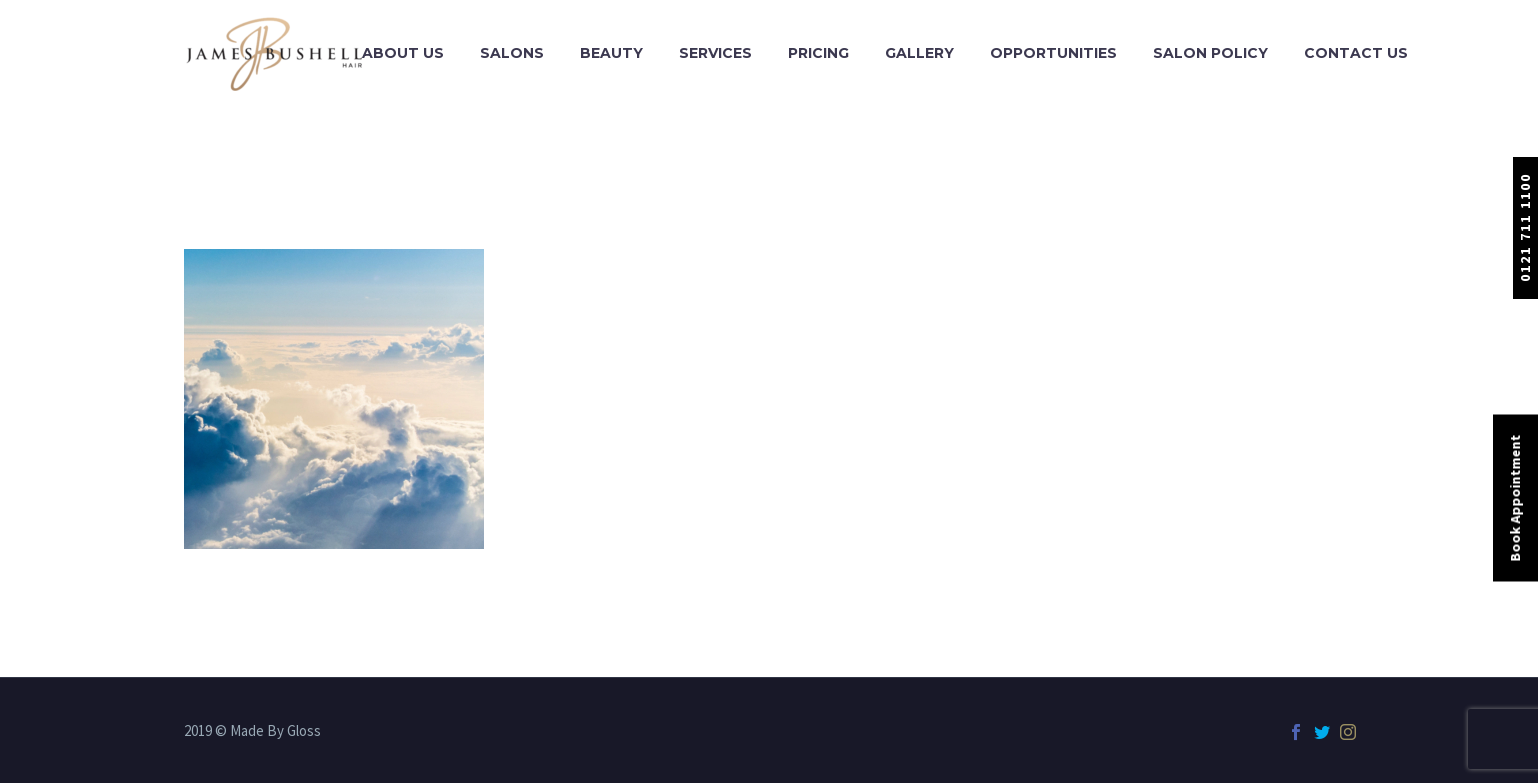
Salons (512, 53)
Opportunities (1053, 53)
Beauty (611, 53)
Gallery (919, 53)
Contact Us (1356, 53)
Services (715, 53)
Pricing (818, 53)
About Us (403, 53)
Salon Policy (1210, 53)
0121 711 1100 (1525, 227)
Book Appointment (1515, 497)
